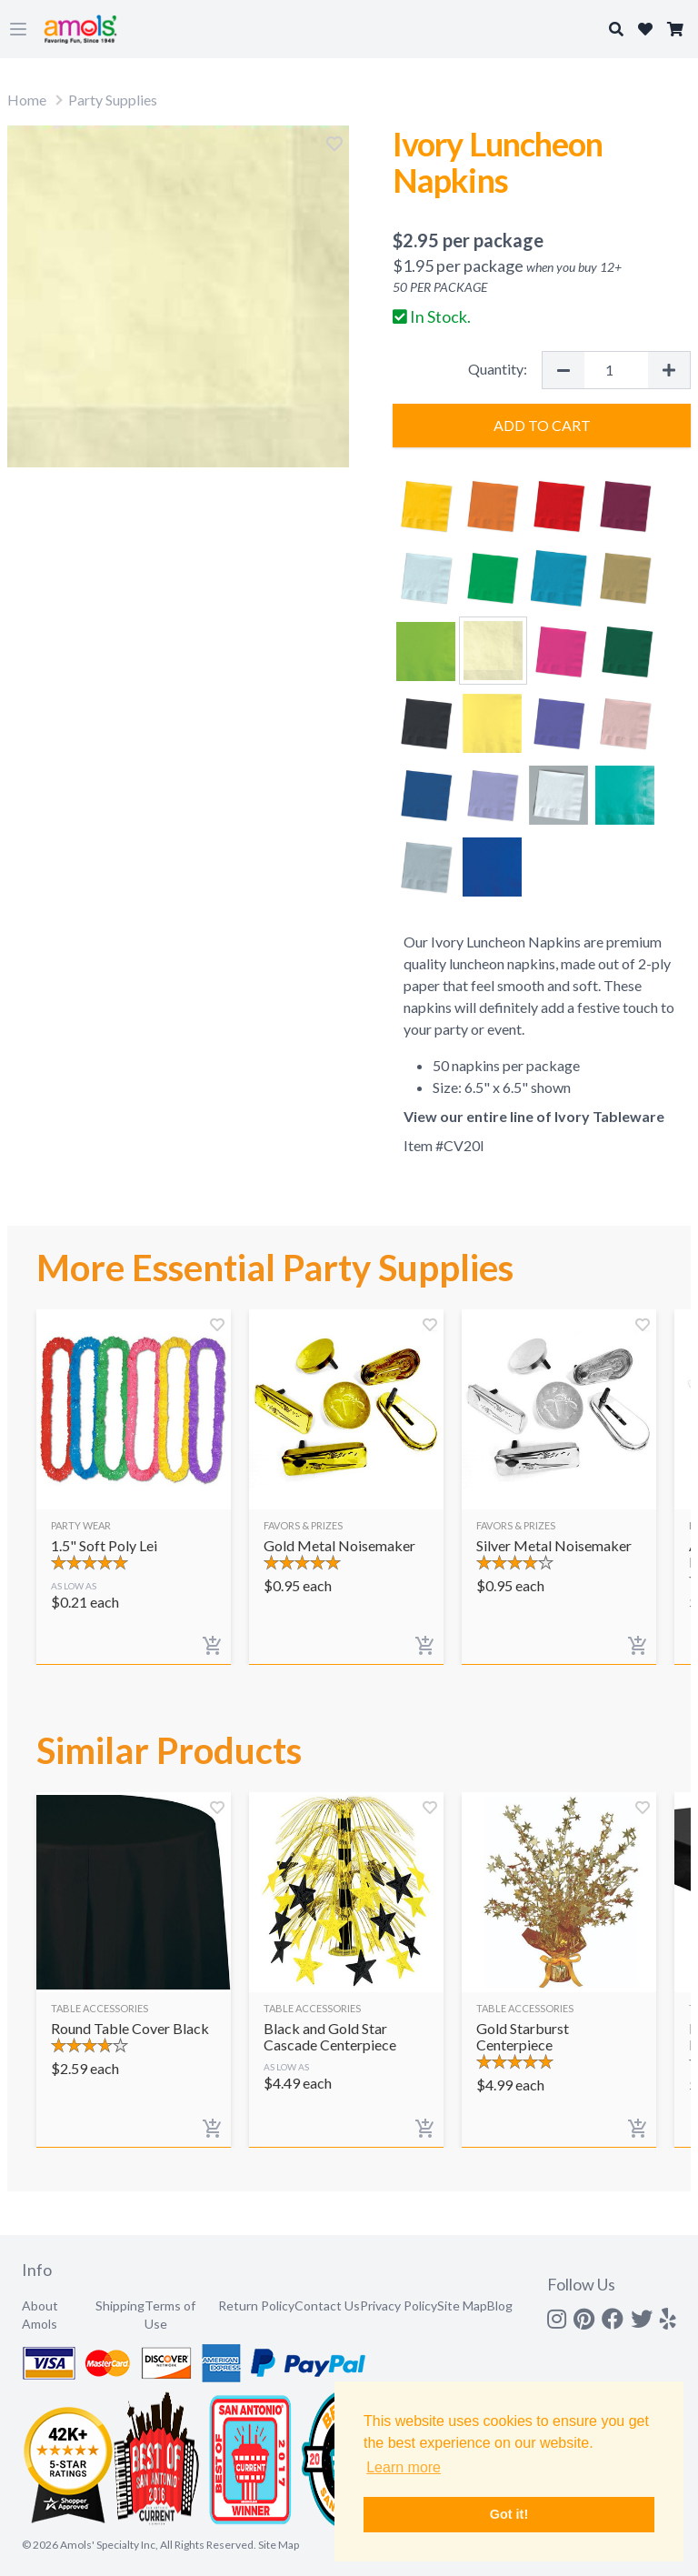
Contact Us (327, 2305)
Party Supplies (112, 99)
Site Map (462, 2305)
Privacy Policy (398, 2305)
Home (26, 99)
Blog (500, 2305)
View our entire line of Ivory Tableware (534, 1116)
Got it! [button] (509, 2514)
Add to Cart (542, 425)
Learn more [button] (403, 2467)
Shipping (120, 2305)
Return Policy (256, 2305)
